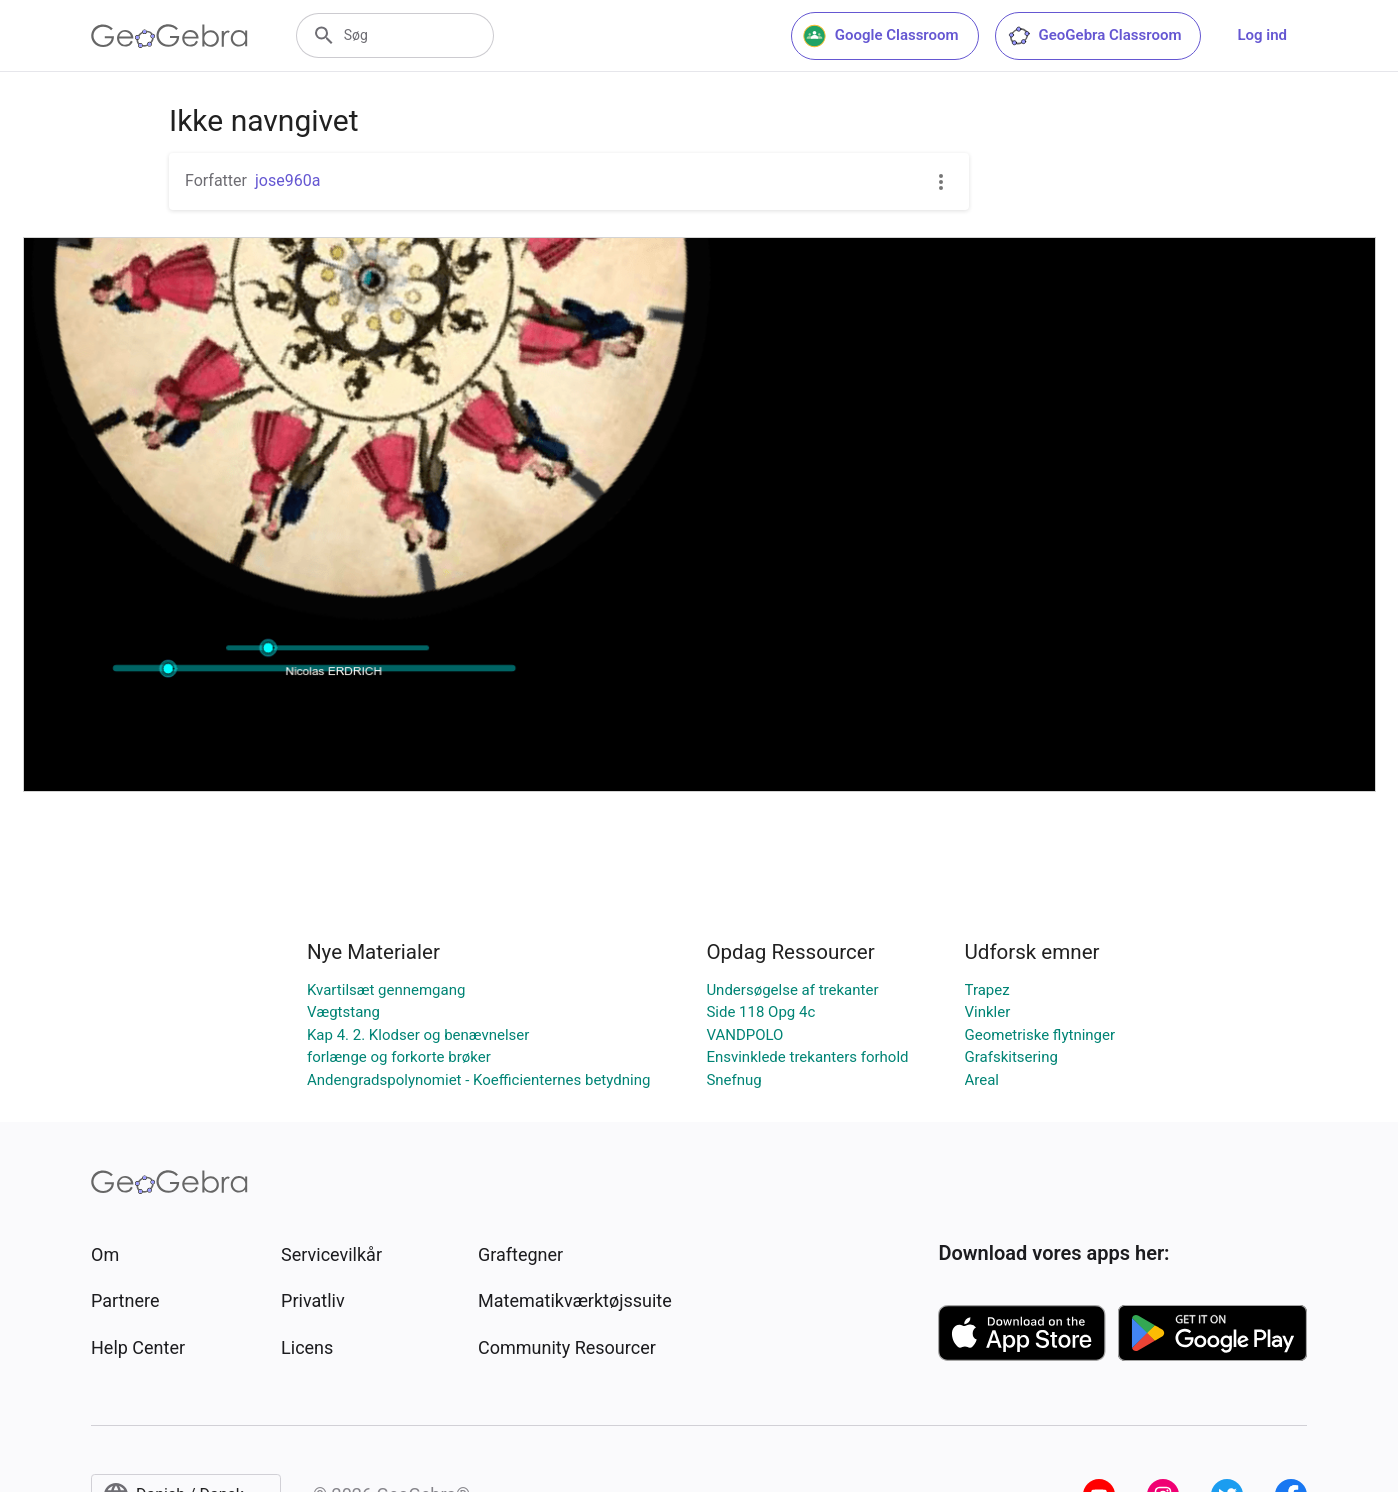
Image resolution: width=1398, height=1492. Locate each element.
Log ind (1262, 35)
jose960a (287, 180)
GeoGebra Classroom (1094, 36)
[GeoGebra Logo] (169, 36)
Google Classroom (881, 36)
